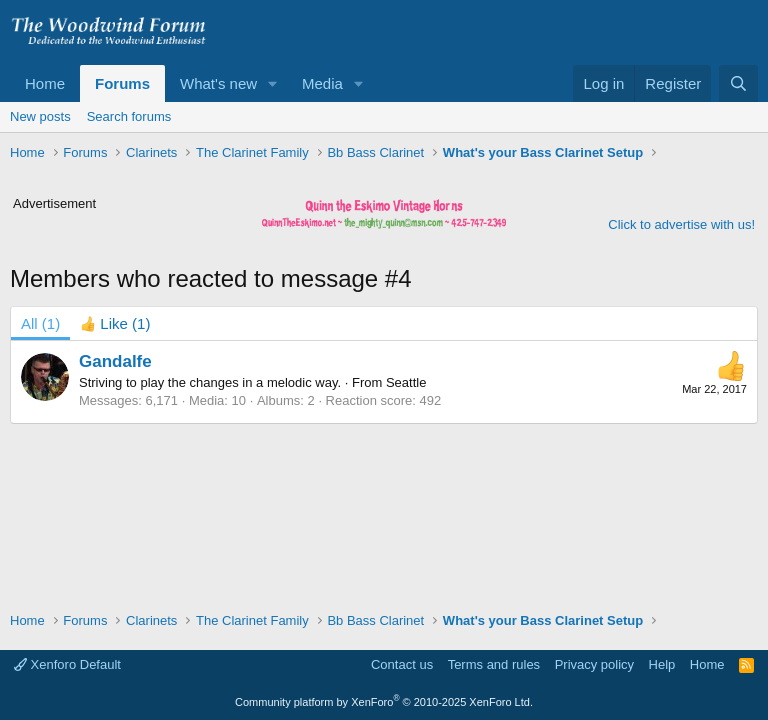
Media (322, 83)
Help (662, 664)
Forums (122, 83)
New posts (40, 116)
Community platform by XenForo (384, 702)
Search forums (129, 116)
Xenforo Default (67, 664)
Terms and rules (494, 664)
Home (45, 83)
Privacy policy (594, 664)
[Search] (738, 83)
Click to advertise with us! (681, 224)
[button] (273, 83)
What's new (218, 83)
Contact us (402, 664)
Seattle (406, 382)
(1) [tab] (40, 323)
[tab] (115, 323)
